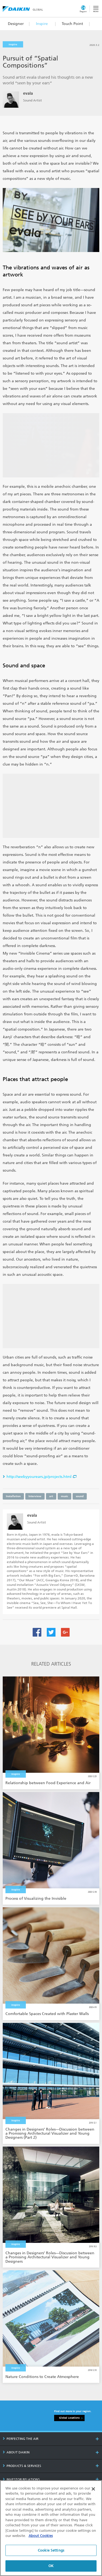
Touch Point (72, 23)
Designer (16, 23)
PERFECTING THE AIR (20, 2439)
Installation (13, 1496)
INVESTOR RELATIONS (21, 2479)
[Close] (93, 2489)
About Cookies (41, 2536)
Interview (35, 1496)
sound (80, 1496)
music (64, 1496)
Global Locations (69, 2417)
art (51, 1496)
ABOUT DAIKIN (16, 2452)
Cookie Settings (51, 2550)
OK (51, 2566)
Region (83, 11)
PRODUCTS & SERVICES (22, 2466)
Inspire (42, 23)
